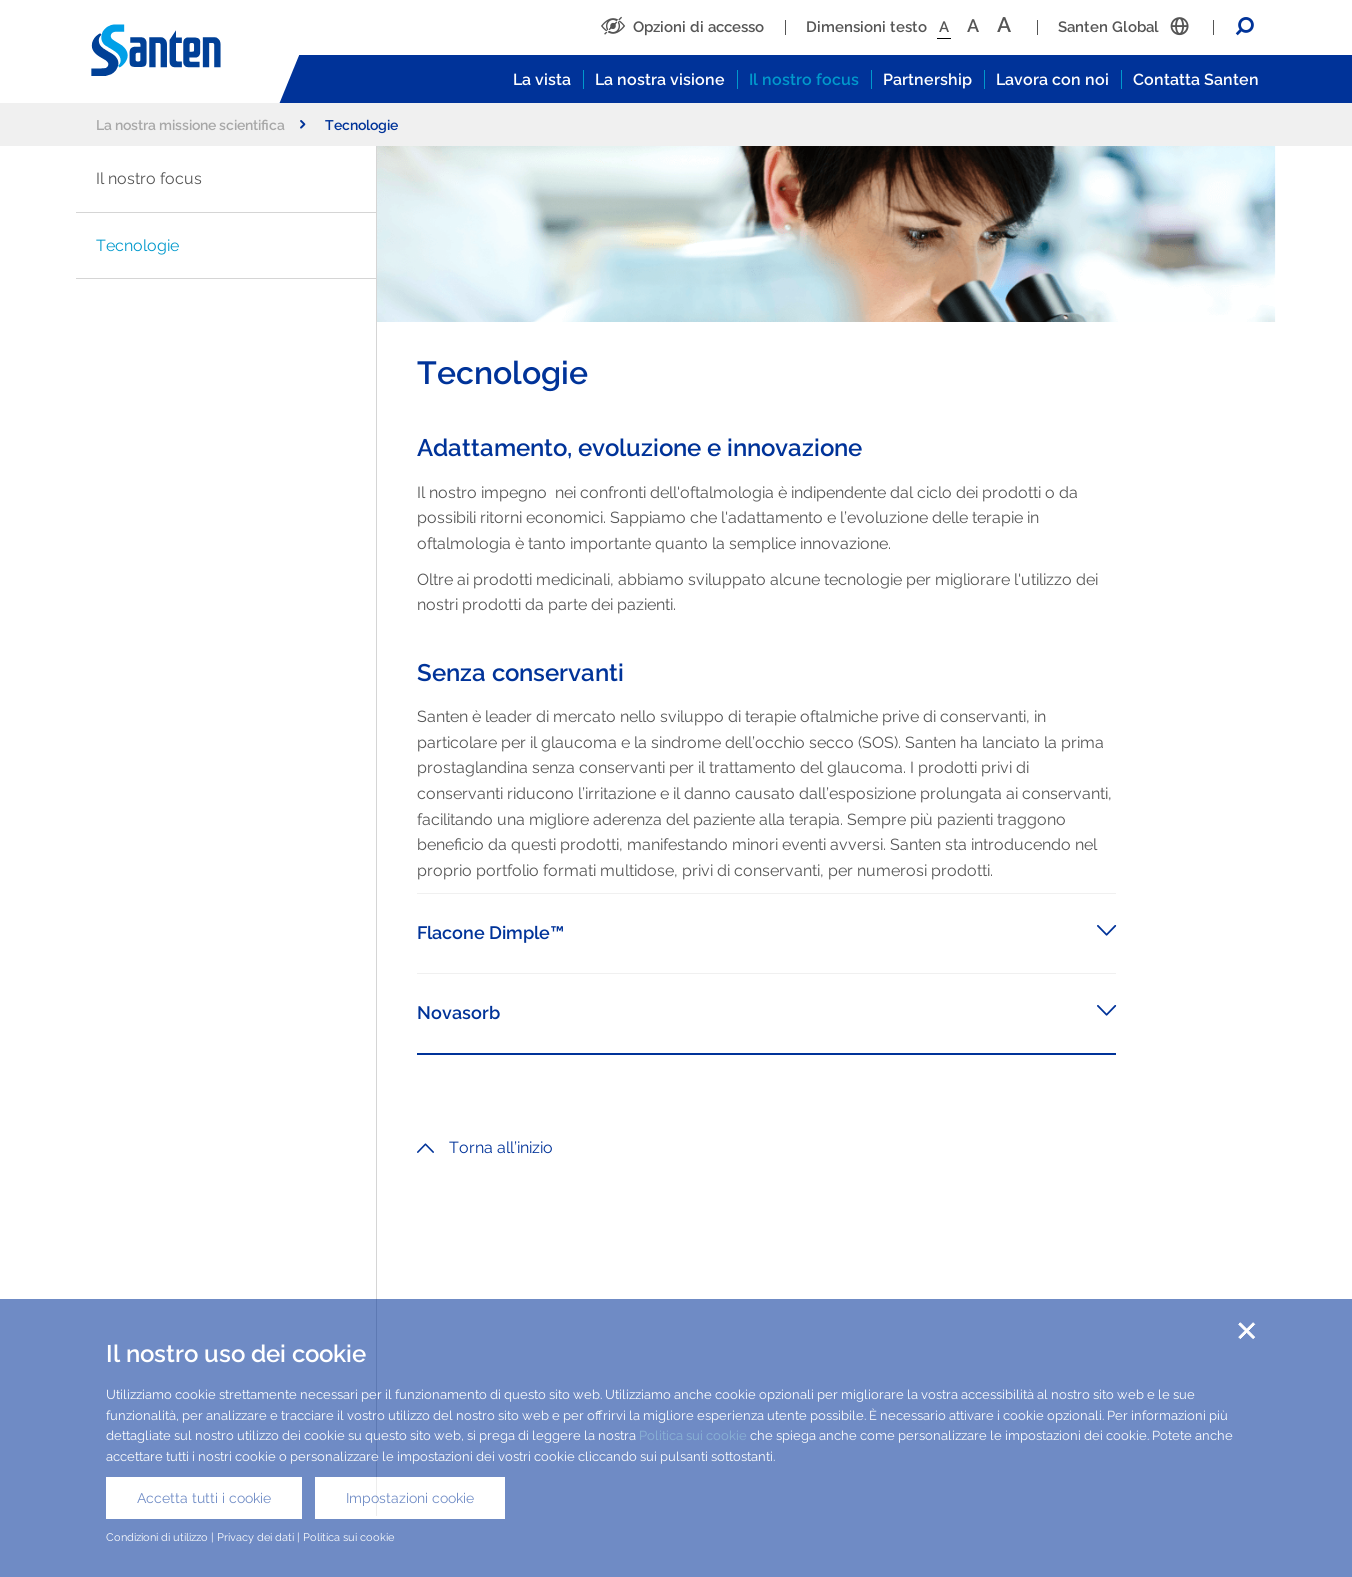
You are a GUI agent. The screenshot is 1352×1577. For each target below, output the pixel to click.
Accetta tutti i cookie (204, 1498)
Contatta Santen (1196, 79)
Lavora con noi (1052, 79)
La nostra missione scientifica (200, 124)
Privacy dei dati (255, 1537)
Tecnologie (137, 245)
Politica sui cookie (693, 1435)
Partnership (927, 79)
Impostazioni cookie (410, 1498)
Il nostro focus (804, 79)
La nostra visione (660, 79)
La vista (542, 79)
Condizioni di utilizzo (157, 1537)
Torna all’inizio (485, 1147)
